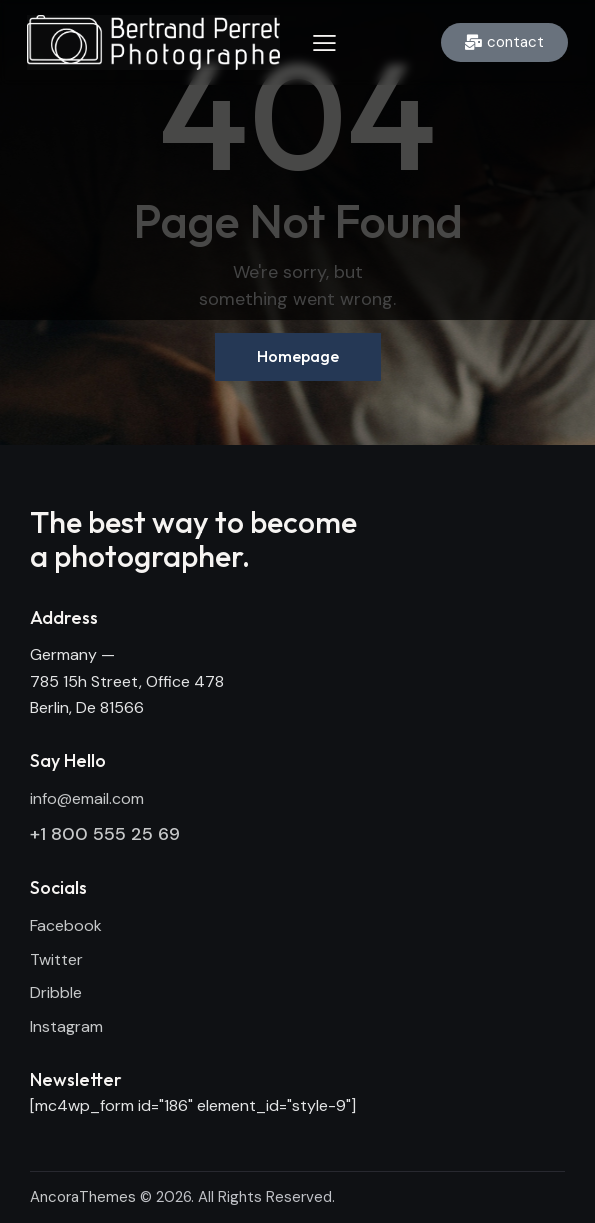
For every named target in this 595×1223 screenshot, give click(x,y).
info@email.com (87, 798)
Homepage (298, 356)
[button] (324, 42)
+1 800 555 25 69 (105, 834)
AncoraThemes (83, 1197)
